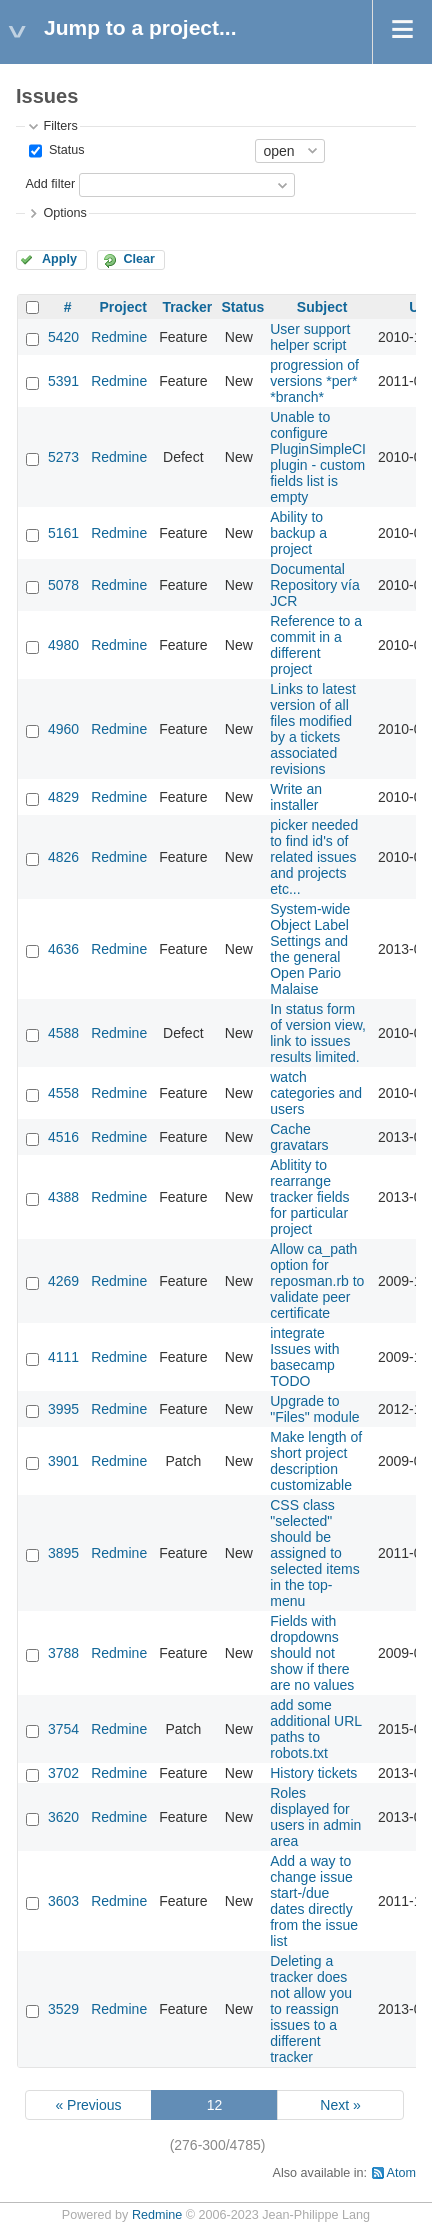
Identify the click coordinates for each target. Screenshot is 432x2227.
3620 (63, 1817)
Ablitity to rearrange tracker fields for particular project (309, 1197)
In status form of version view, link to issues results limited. (318, 1033)
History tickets (313, 1773)
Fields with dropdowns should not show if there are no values (312, 1653)
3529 (63, 2009)
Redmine (119, 337)
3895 (63, 1553)
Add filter (50, 184)
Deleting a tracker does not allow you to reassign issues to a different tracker (311, 2009)
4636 (63, 949)
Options (64, 213)
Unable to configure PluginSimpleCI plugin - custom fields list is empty (318, 457)
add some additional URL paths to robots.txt (315, 1729)
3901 (63, 1461)
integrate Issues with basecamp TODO (304, 1357)
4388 (63, 1197)
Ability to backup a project (298, 533)
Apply (59, 259)
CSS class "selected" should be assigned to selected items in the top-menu (314, 1553)
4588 (63, 1033)
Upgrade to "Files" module (314, 1409)
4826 (63, 857)
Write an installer (296, 797)
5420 (63, 337)
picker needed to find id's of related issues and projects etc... (314, 857)
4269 (63, 1281)
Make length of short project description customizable (316, 1461)
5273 (63, 457)
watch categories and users (316, 1093)
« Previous (88, 2105)
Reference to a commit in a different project (316, 645)
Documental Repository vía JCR (314, 585)
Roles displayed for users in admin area (315, 1817)
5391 (63, 381)
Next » (340, 2105)
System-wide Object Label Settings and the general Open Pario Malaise (310, 949)
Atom (401, 2173)
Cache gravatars (299, 1137)
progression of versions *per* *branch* (314, 381)
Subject (322, 307)
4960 (63, 729)
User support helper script (310, 337)
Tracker (187, 307)
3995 (63, 1409)
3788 (63, 1653)
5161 (63, 533)
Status (64, 150)
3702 (63, 1773)
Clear (139, 259)
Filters (60, 126)
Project (122, 307)
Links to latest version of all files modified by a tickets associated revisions (313, 729)
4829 (63, 797)
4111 (63, 1357)
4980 (63, 645)
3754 (63, 1729)
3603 (63, 1901)
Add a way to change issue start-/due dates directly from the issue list (314, 1901)
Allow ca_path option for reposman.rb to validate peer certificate (317, 1281)
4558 (63, 1093)
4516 (63, 1137)
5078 (63, 585)
